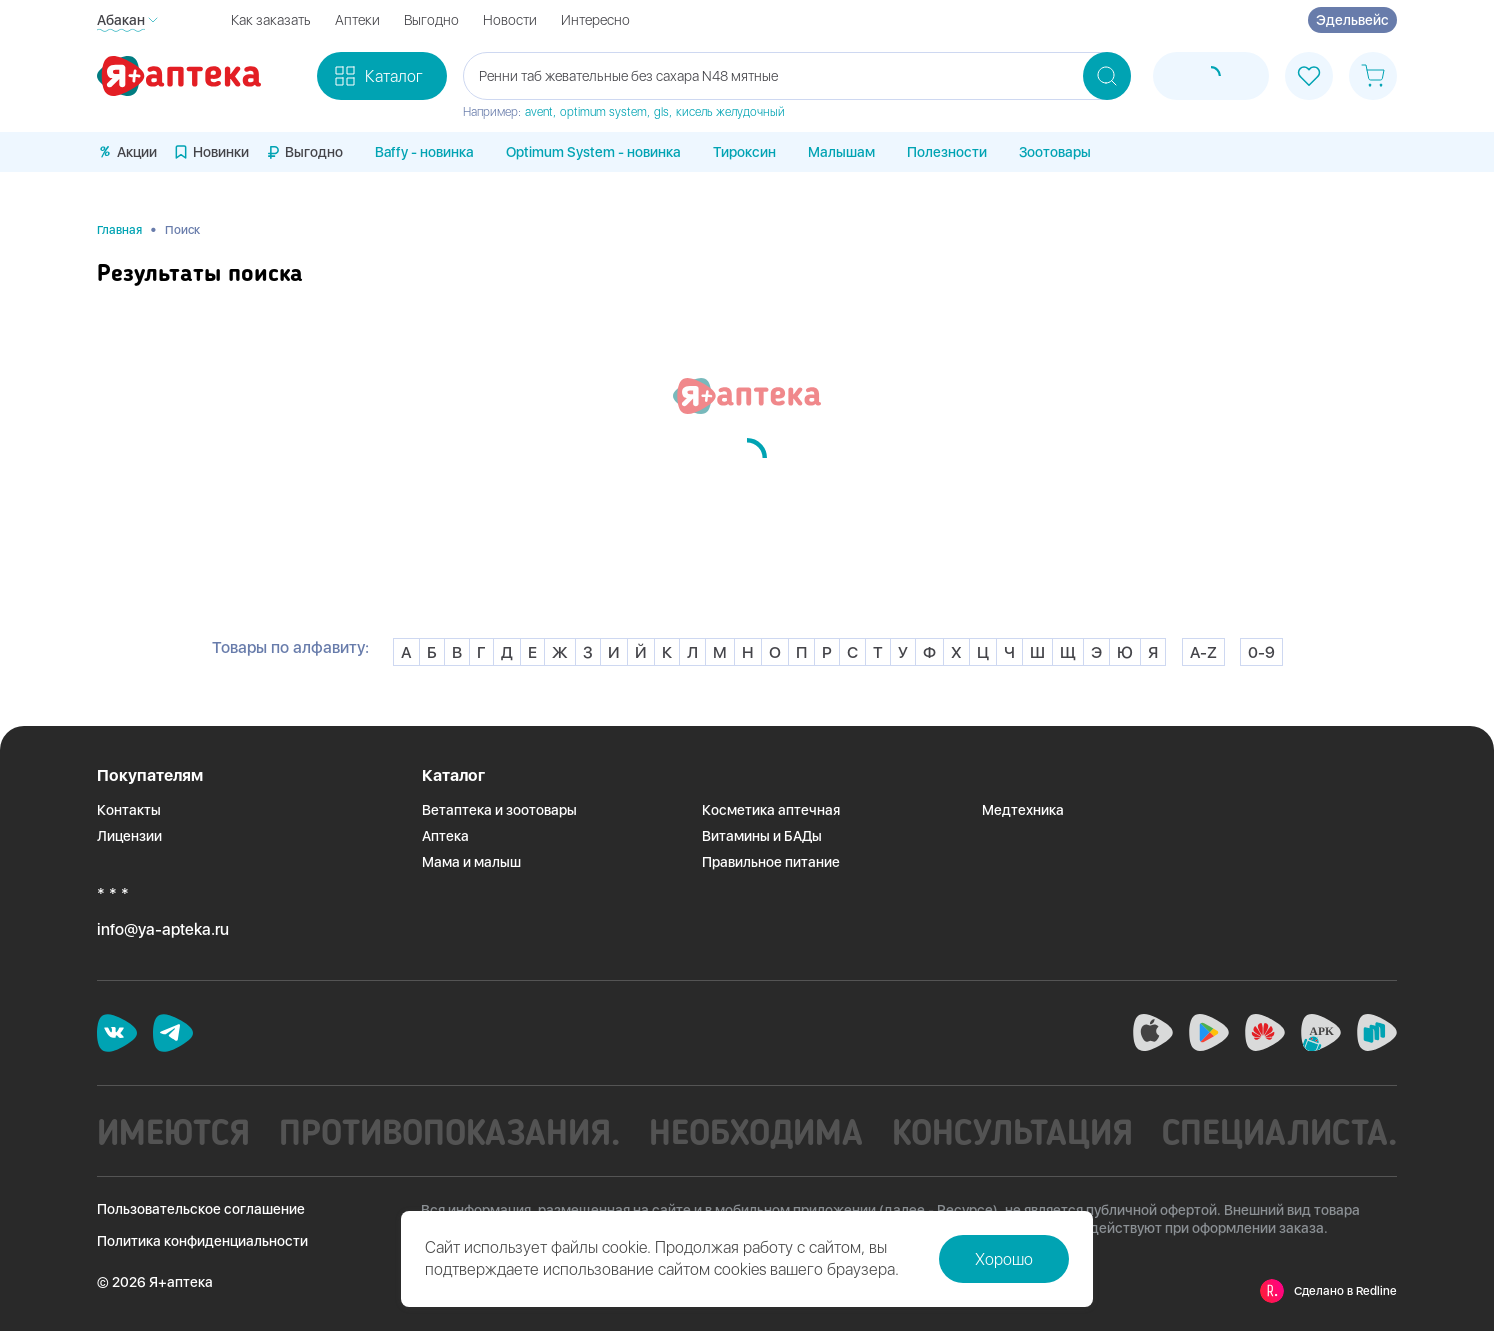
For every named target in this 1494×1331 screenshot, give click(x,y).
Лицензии (129, 836)
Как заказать (271, 20)
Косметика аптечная (771, 810)
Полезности (947, 152)
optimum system (603, 112)
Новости (510, 20)
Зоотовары (1055, 152)
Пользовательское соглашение (201, 1209)
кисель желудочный (730, 112)
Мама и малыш (471, 862)
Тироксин (744, 152)
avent (539, 112)
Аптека (445, 836)
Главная (119, 230)
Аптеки (357, 20)
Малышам (841, 152)
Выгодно (431, 20)
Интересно (595, 20)
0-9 (1261, 652)
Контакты (129, 810)
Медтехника (1023, 810)
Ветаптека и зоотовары (499, 810)
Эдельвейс (1352, 20)
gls (661, 112)
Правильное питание (771, 862)
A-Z (1203, 652)
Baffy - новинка (424, 152)
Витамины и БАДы (762, 836)
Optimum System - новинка (593, 152)
